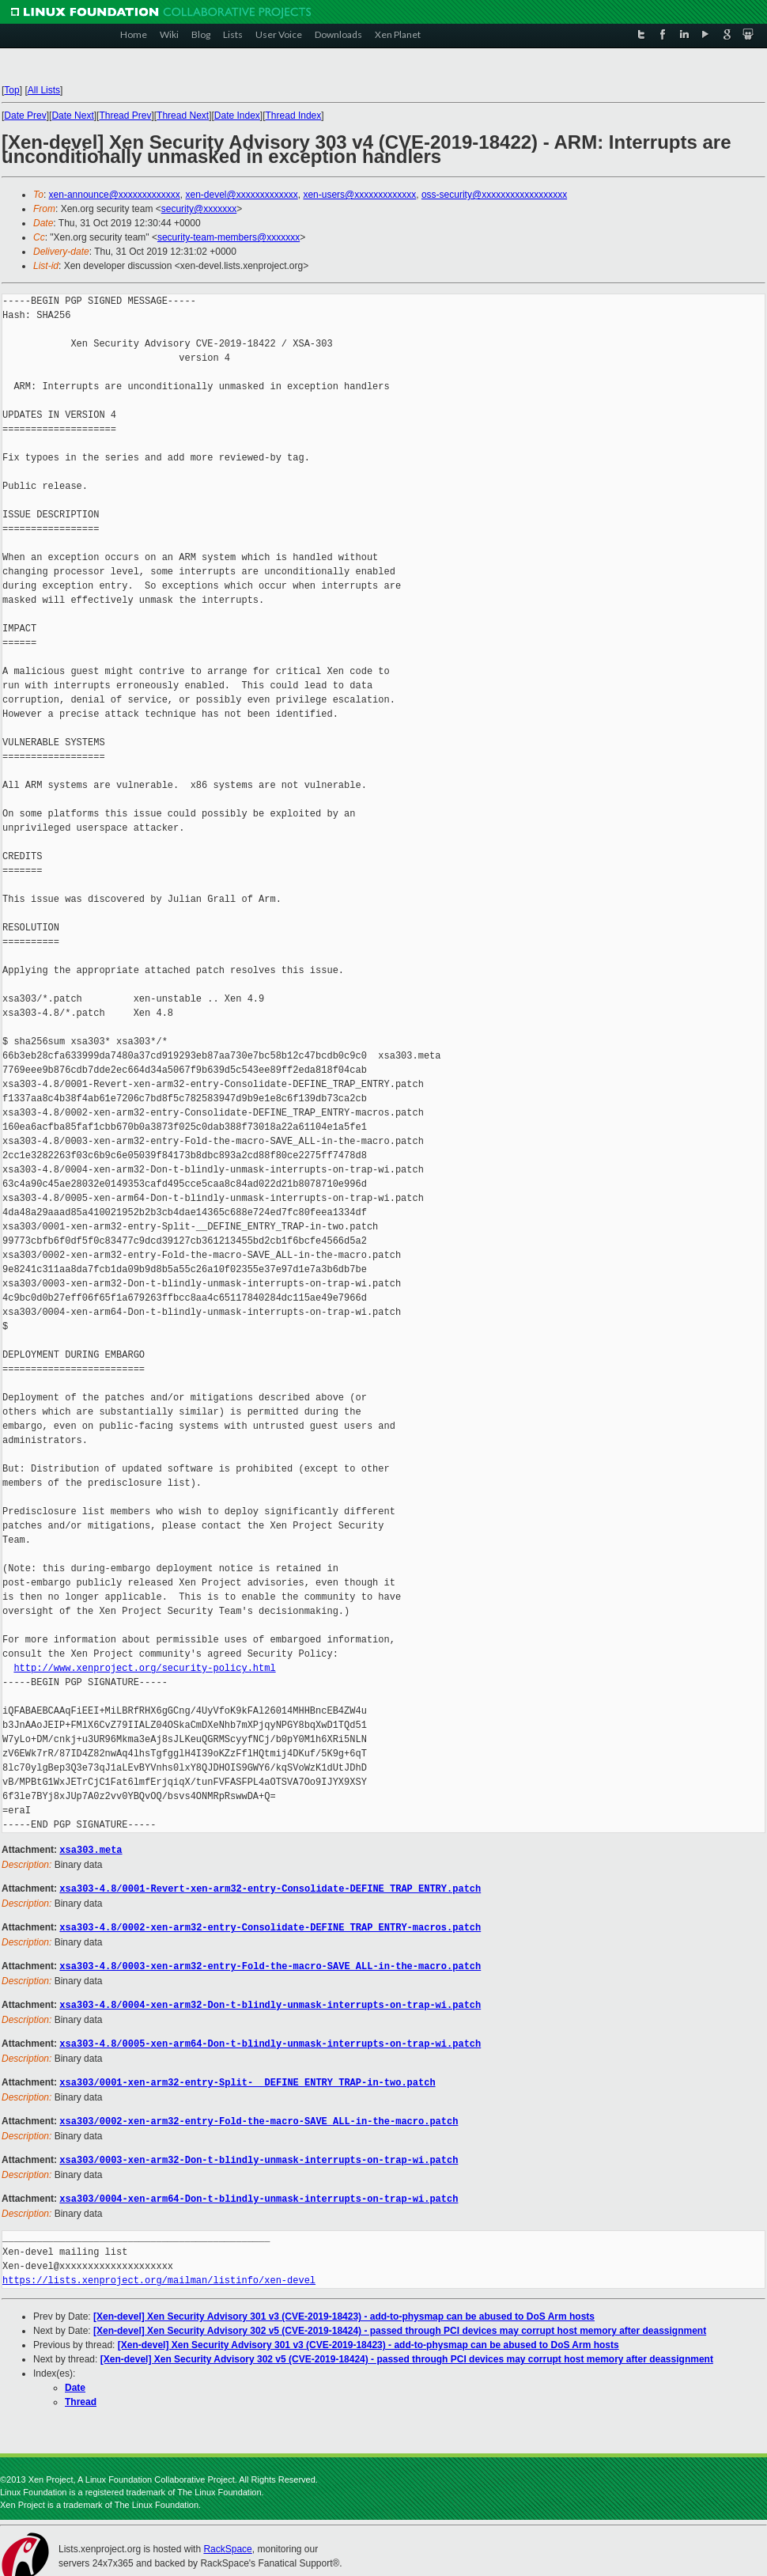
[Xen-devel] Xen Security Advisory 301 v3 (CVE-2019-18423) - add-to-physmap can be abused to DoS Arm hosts (344, 2308)
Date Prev (25, 115)
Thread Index (294, 115)
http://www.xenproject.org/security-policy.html (144, 1668)
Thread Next (183, 115)
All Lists (44, 90)
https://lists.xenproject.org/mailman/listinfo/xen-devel (158, 2272)
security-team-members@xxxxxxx (228, 237)
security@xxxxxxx (199, 208)
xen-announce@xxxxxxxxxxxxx (114, 194)
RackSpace (227, 2541)
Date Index (237, 115)
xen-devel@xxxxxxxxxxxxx (242, 194)
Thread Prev (125, 115)
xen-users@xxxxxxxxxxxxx (359, 194)
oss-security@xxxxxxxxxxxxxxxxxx (494, 194)
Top (11, 90)
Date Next (72, 115)
